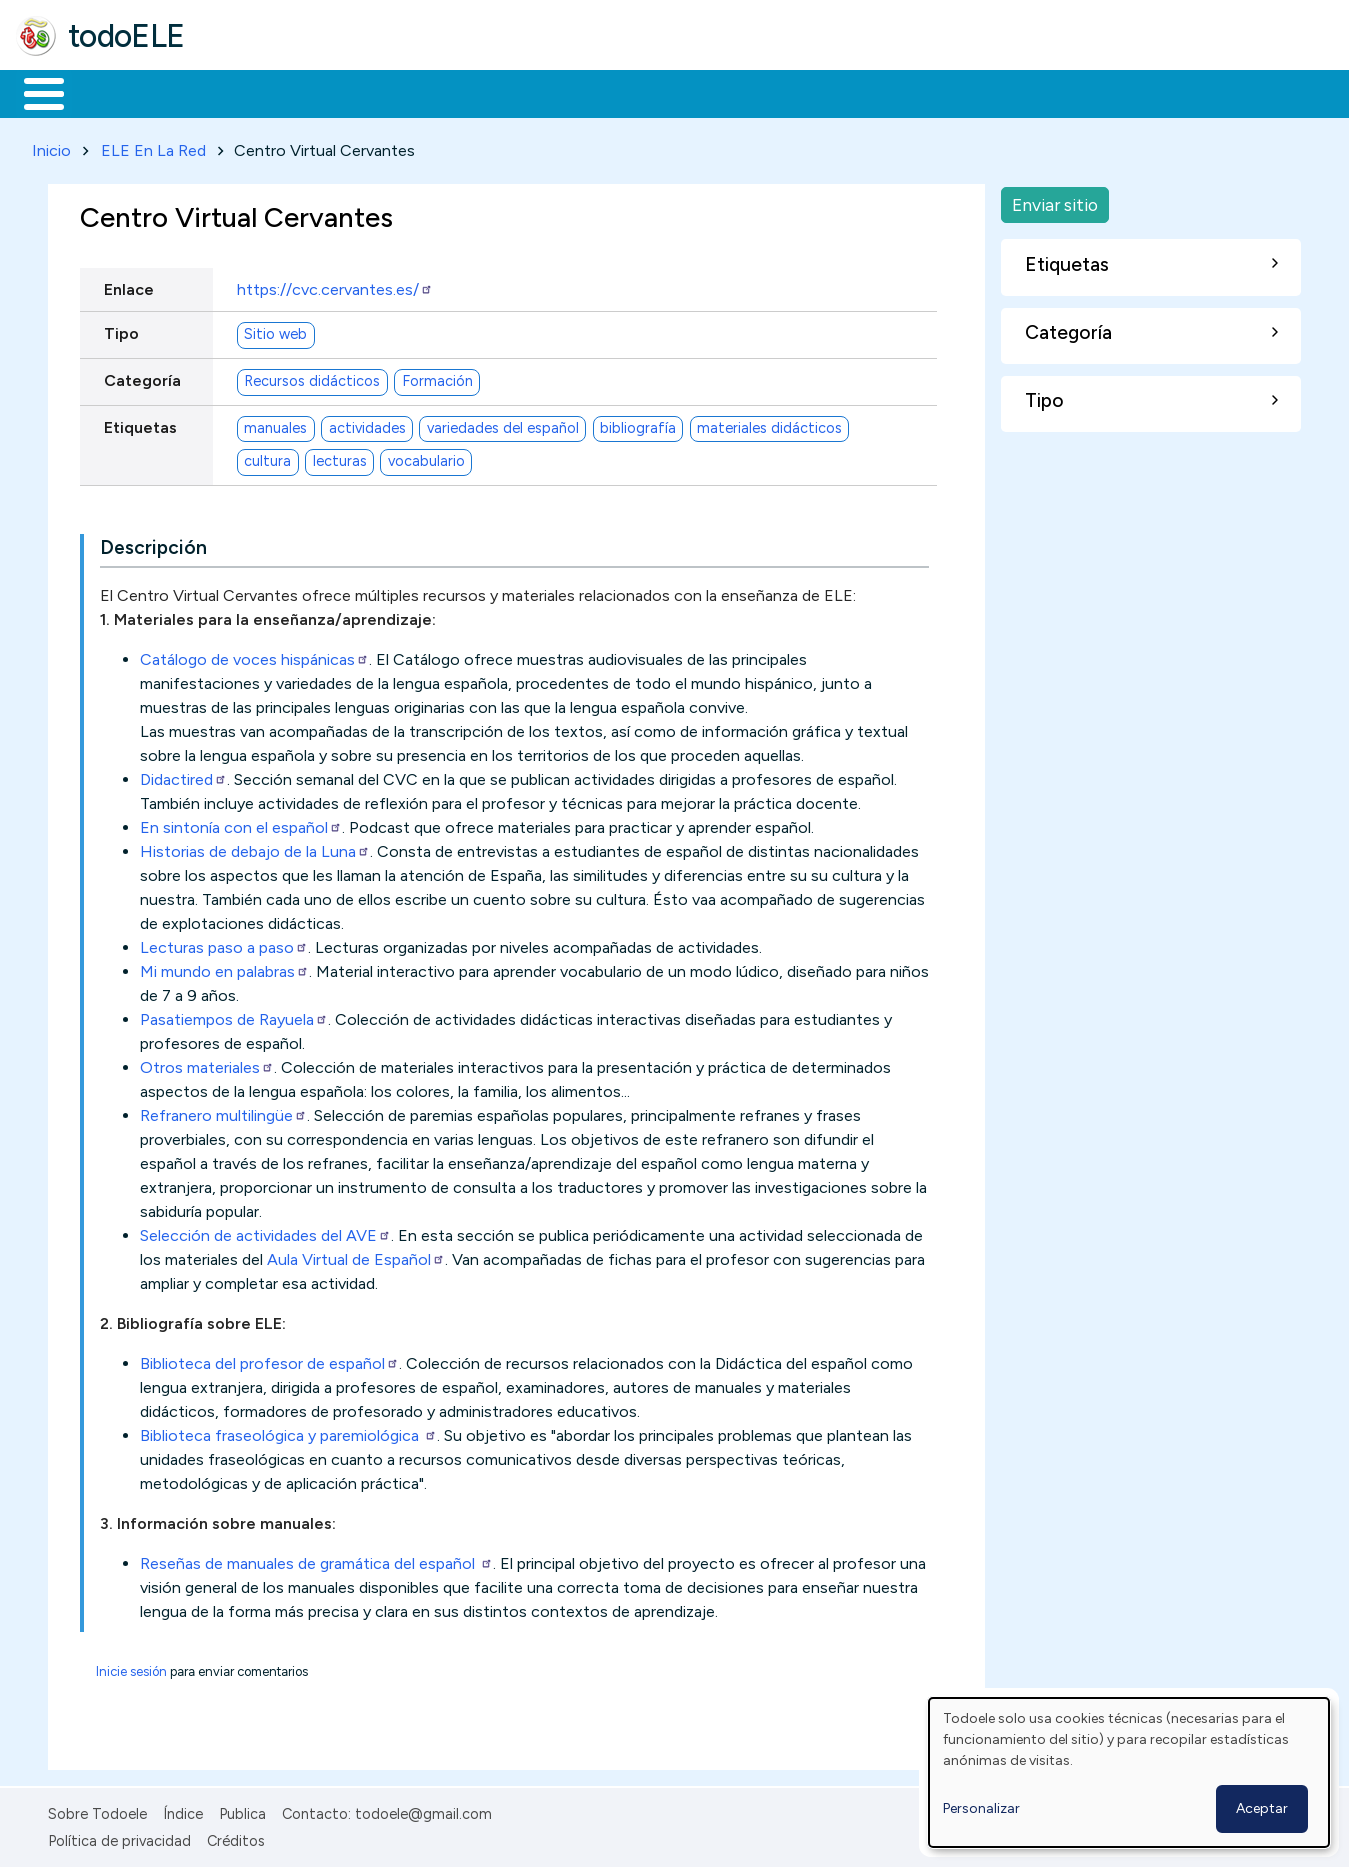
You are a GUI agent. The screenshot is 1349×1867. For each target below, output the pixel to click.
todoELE (126, 36)
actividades (367, 425)
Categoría (142, 376)
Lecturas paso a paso (224, 944)
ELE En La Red (153, 146)
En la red (472, 92)
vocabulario (426, 458)
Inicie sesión (131, 1668)
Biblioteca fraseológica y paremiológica (288, 1432)
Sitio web (275, 331)
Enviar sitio (1055, 200)
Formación (241, 92)
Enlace (129, 285)
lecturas (340, 458)
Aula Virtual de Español (356, 1256)
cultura (267, 458)
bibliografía (638, 425)
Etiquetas (140, 423)
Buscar (821, 92)
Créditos (236, 1837)
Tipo (121, 329)
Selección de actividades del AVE (265, 1232)
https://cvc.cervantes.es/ (335, 285)
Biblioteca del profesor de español (269, 1360)
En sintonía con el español (241, 824)
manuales (275, 425)
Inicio (33, 92)
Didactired (183, 776)
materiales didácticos (769, 425)
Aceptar (1262, 1808)
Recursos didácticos (312, 378)
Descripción (153, 544)
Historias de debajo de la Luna (255, 848)
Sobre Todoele (97, 1811)
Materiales (112, 92)
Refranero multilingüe (223, 1112)
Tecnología (598, 92)
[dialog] (1129, 1772)
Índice (183, 1811)
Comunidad (731, 92)
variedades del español (503, 425)
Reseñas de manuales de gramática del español (316, 1560)
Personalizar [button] (981, 1808)
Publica (242, 1811)
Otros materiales (207, 1064)
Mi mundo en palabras (224, 968)
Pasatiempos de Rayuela (234, 1016)
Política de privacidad (119, 1837)
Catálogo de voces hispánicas (254, 656)
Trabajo (360, 92)
